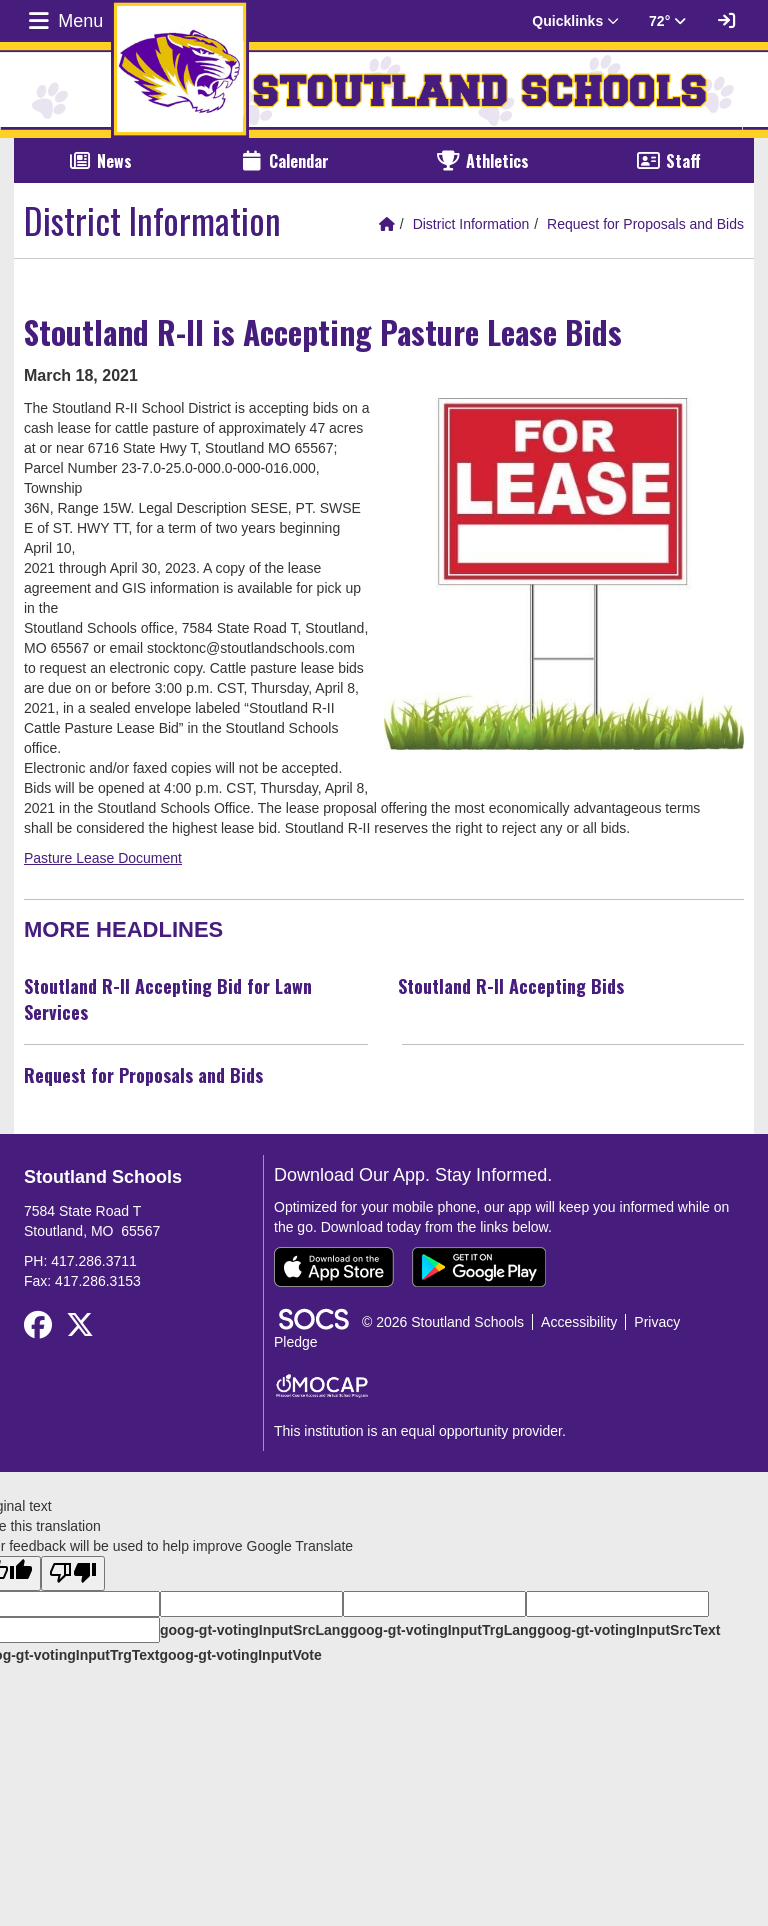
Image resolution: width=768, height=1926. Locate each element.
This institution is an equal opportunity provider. (420, 1431)
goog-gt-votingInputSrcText (628, 1630)
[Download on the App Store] (334, 1267)
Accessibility (579, 1322)
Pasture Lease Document (103, 858)
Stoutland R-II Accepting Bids (511, 986)
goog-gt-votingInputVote (240, 1655)
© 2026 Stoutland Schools (443, 1322)
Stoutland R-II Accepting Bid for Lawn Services (168, 999)
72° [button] (667, 21)
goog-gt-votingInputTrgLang (443, 1630)
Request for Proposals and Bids (645, 224)
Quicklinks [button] (575, 21)
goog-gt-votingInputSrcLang (254, 1630)
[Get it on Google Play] (479, 1267)
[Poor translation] (73, 1573)
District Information (471, 224)
